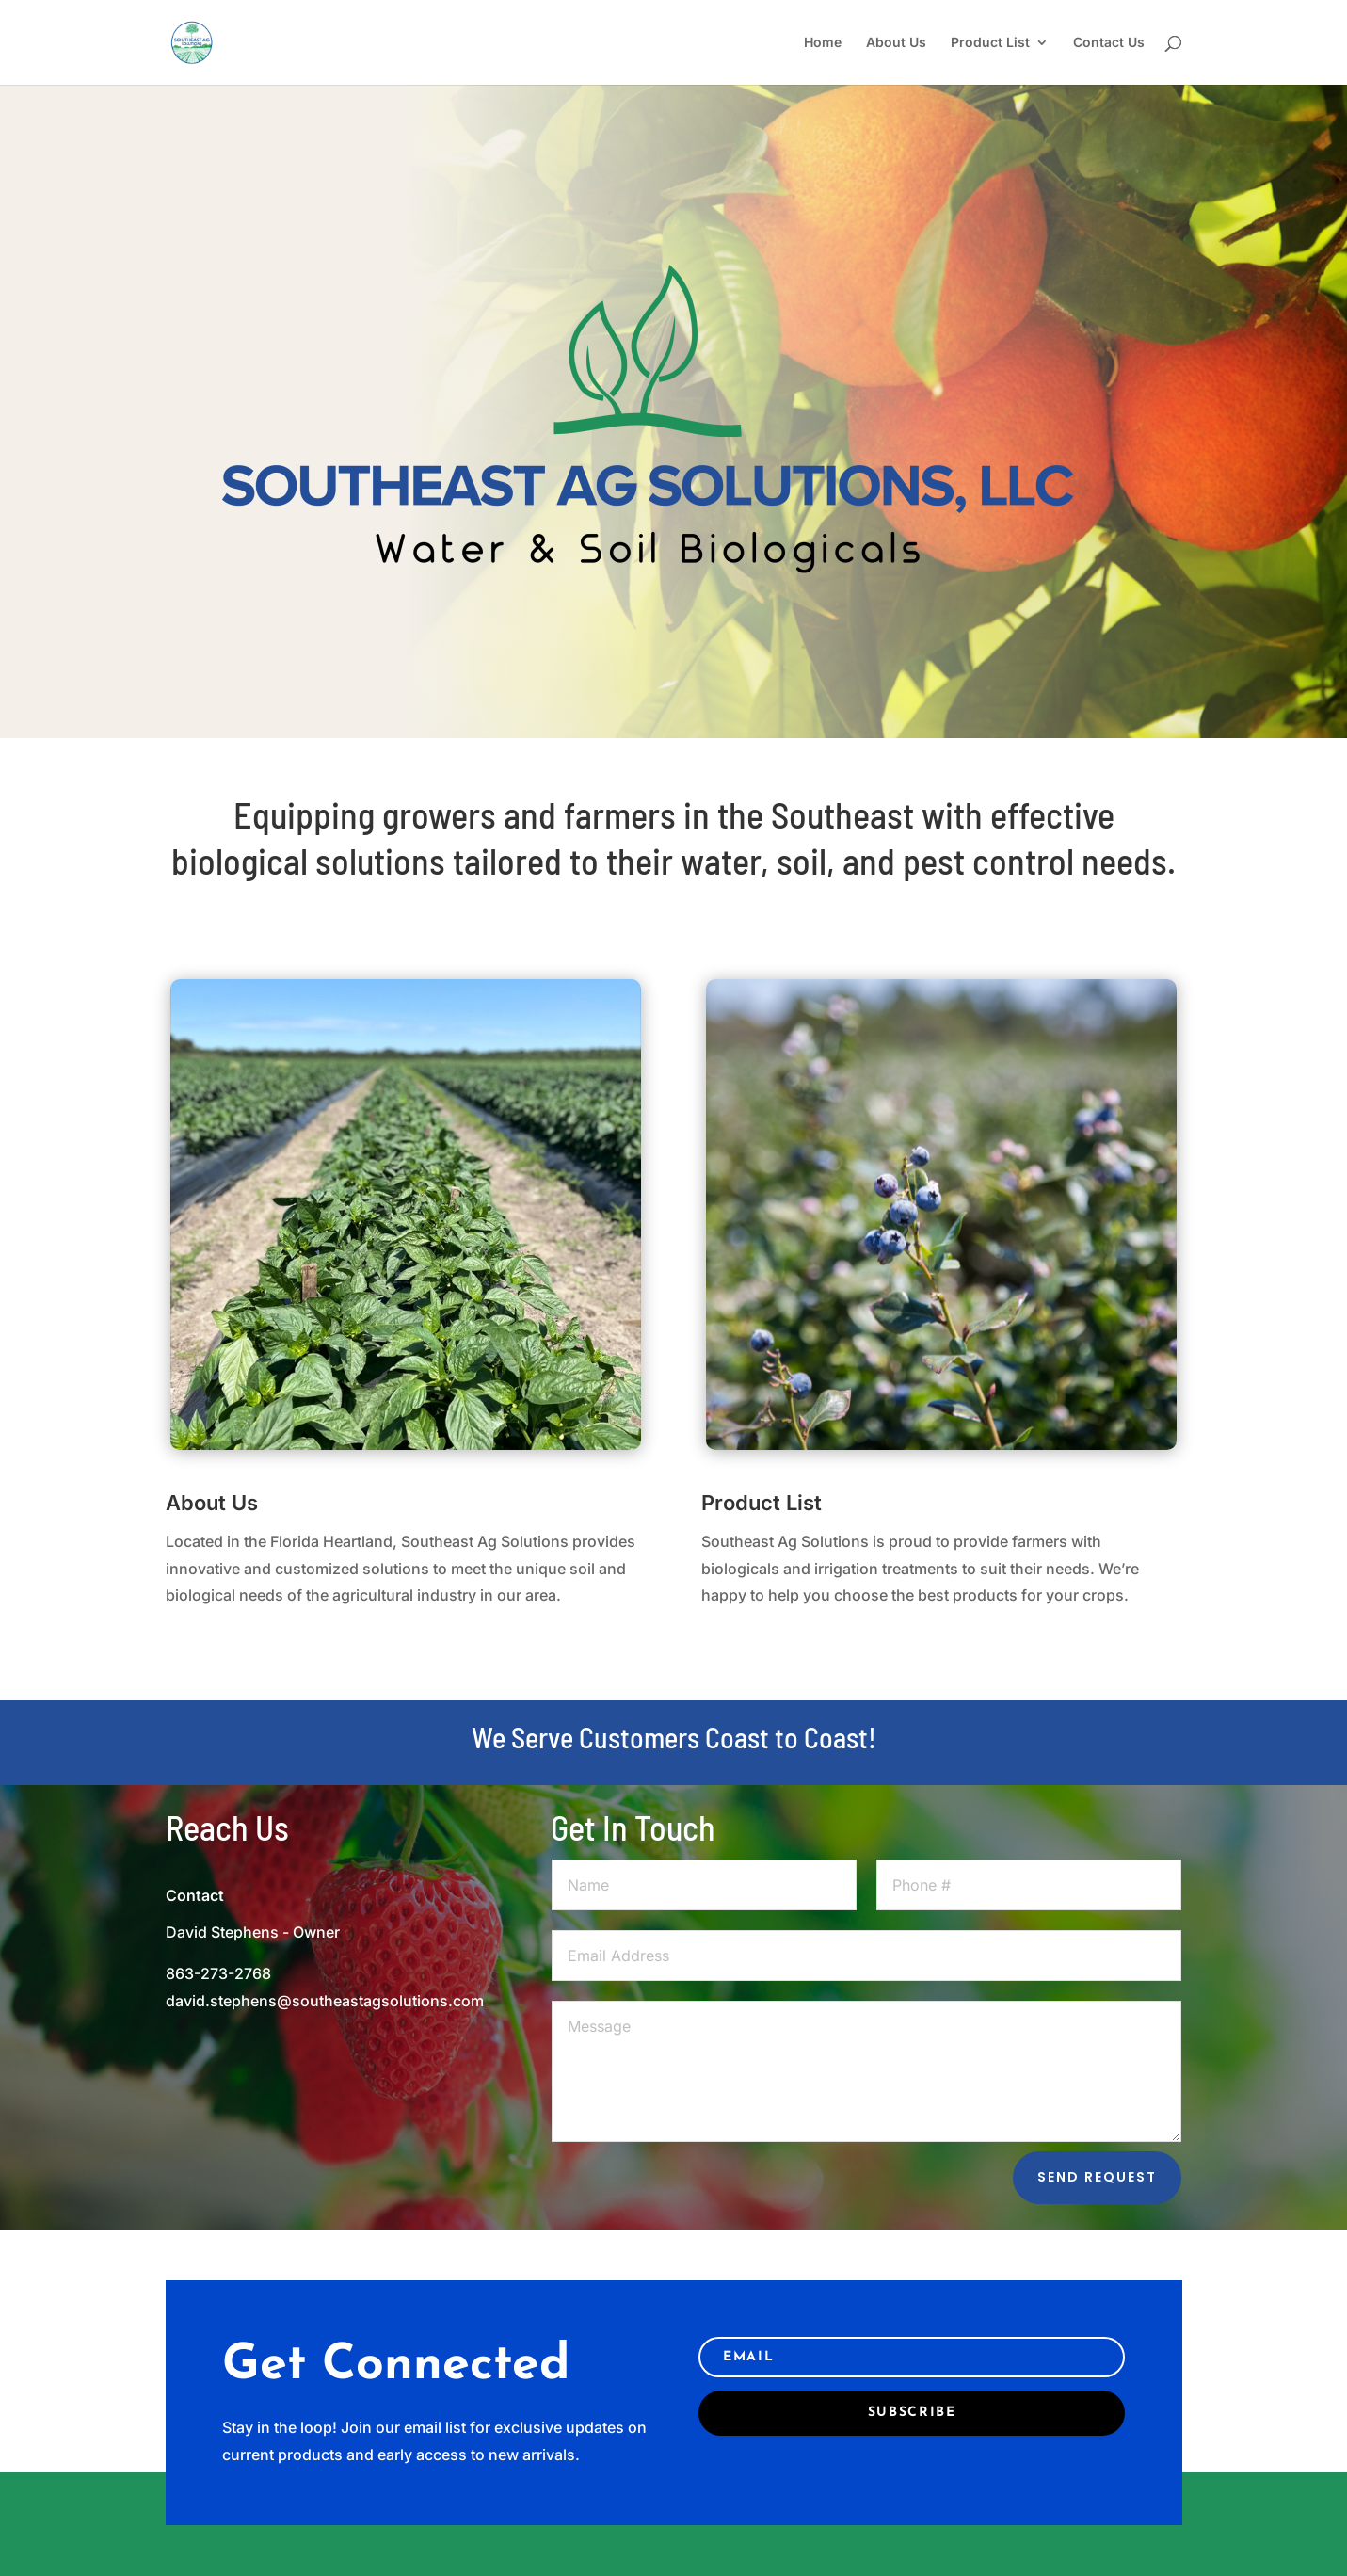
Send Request (1097, 2176)
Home (823, 43)
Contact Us (1109, 43)
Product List (990, 43)
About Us (896, 43)
